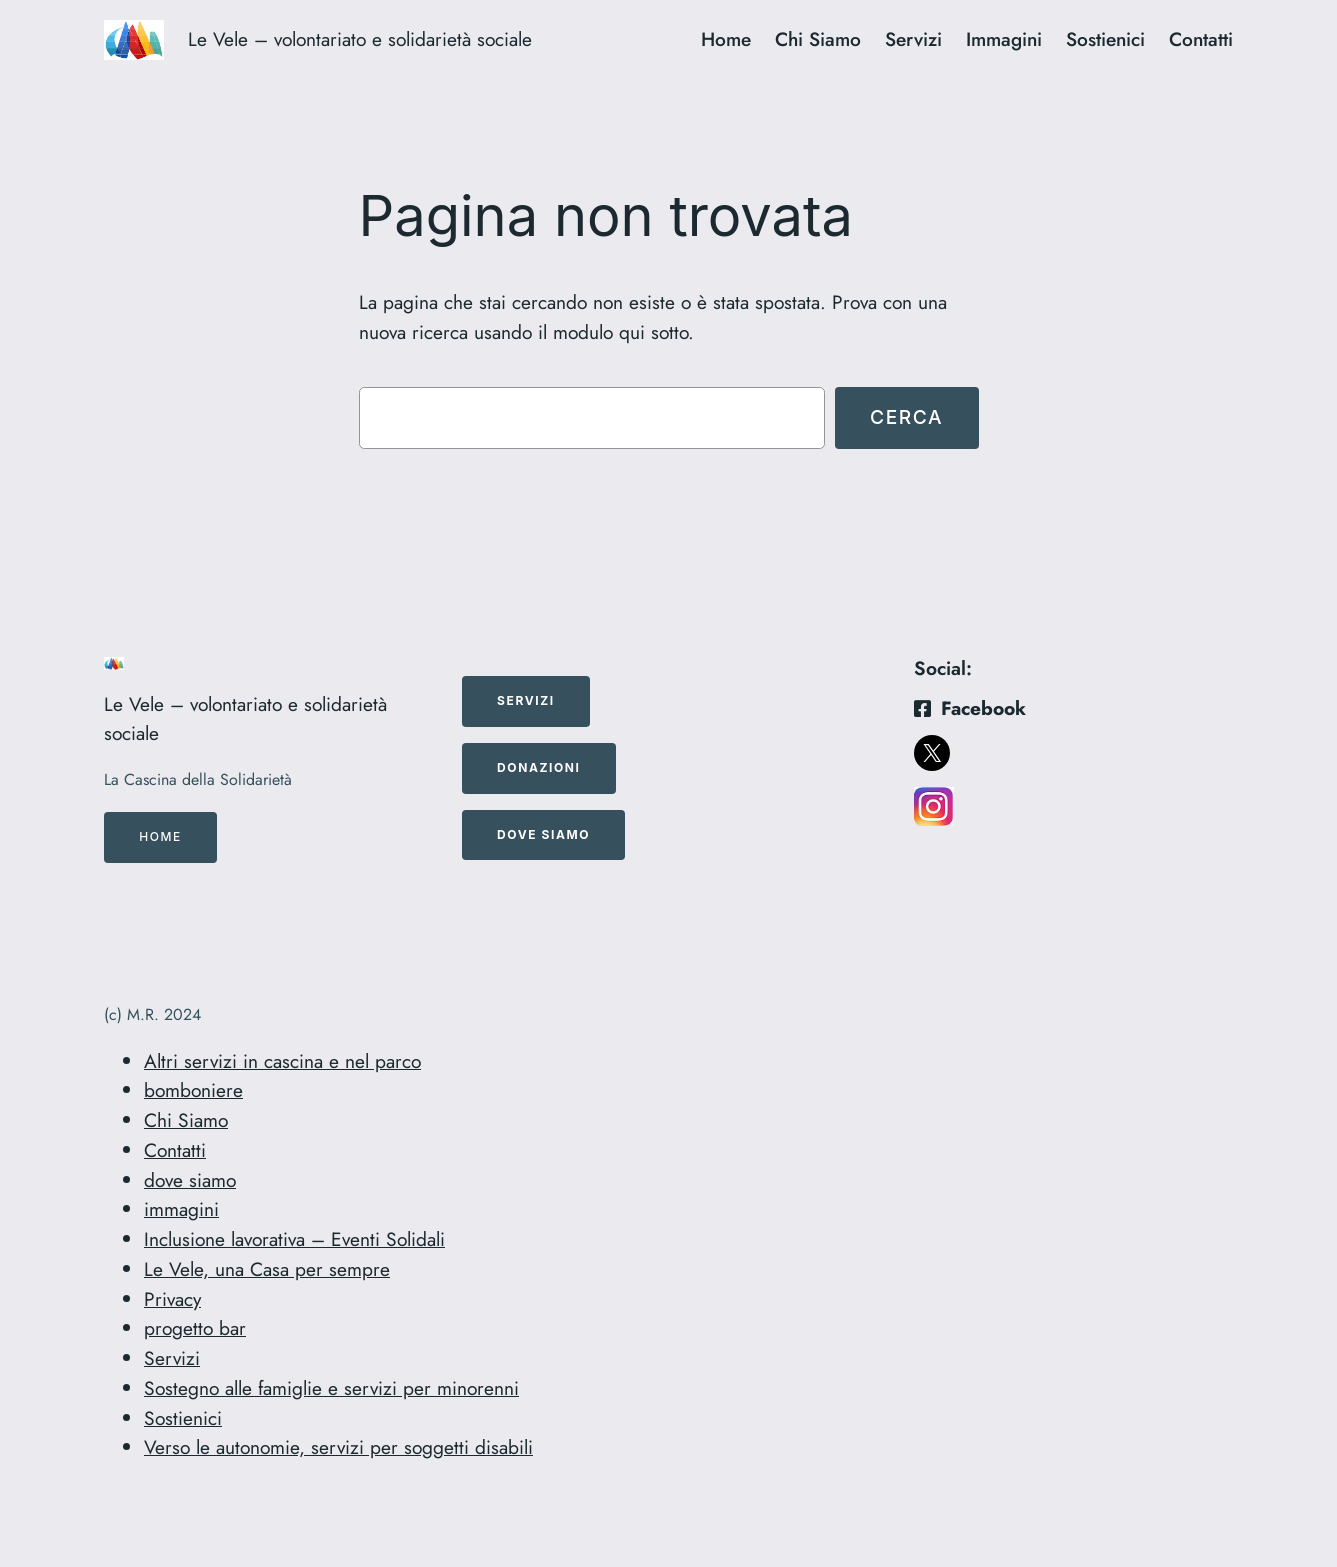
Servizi (172, 1358)
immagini (181, 1209)
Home (160, 836)
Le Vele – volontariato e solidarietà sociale (360, 39)
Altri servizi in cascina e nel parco (282, 1061)
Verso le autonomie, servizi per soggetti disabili (338, 1447)
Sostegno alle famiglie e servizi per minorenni (331, 1388)
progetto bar (195, 1328)
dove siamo (190, 1180)
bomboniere (193, 1090)
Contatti (175, 1150)
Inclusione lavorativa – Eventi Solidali (294, 1239)
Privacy (172, 1299)
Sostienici (183, 1418)
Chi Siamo (186, 1120)
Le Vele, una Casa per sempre (267, 1269)
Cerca (906, 417)
